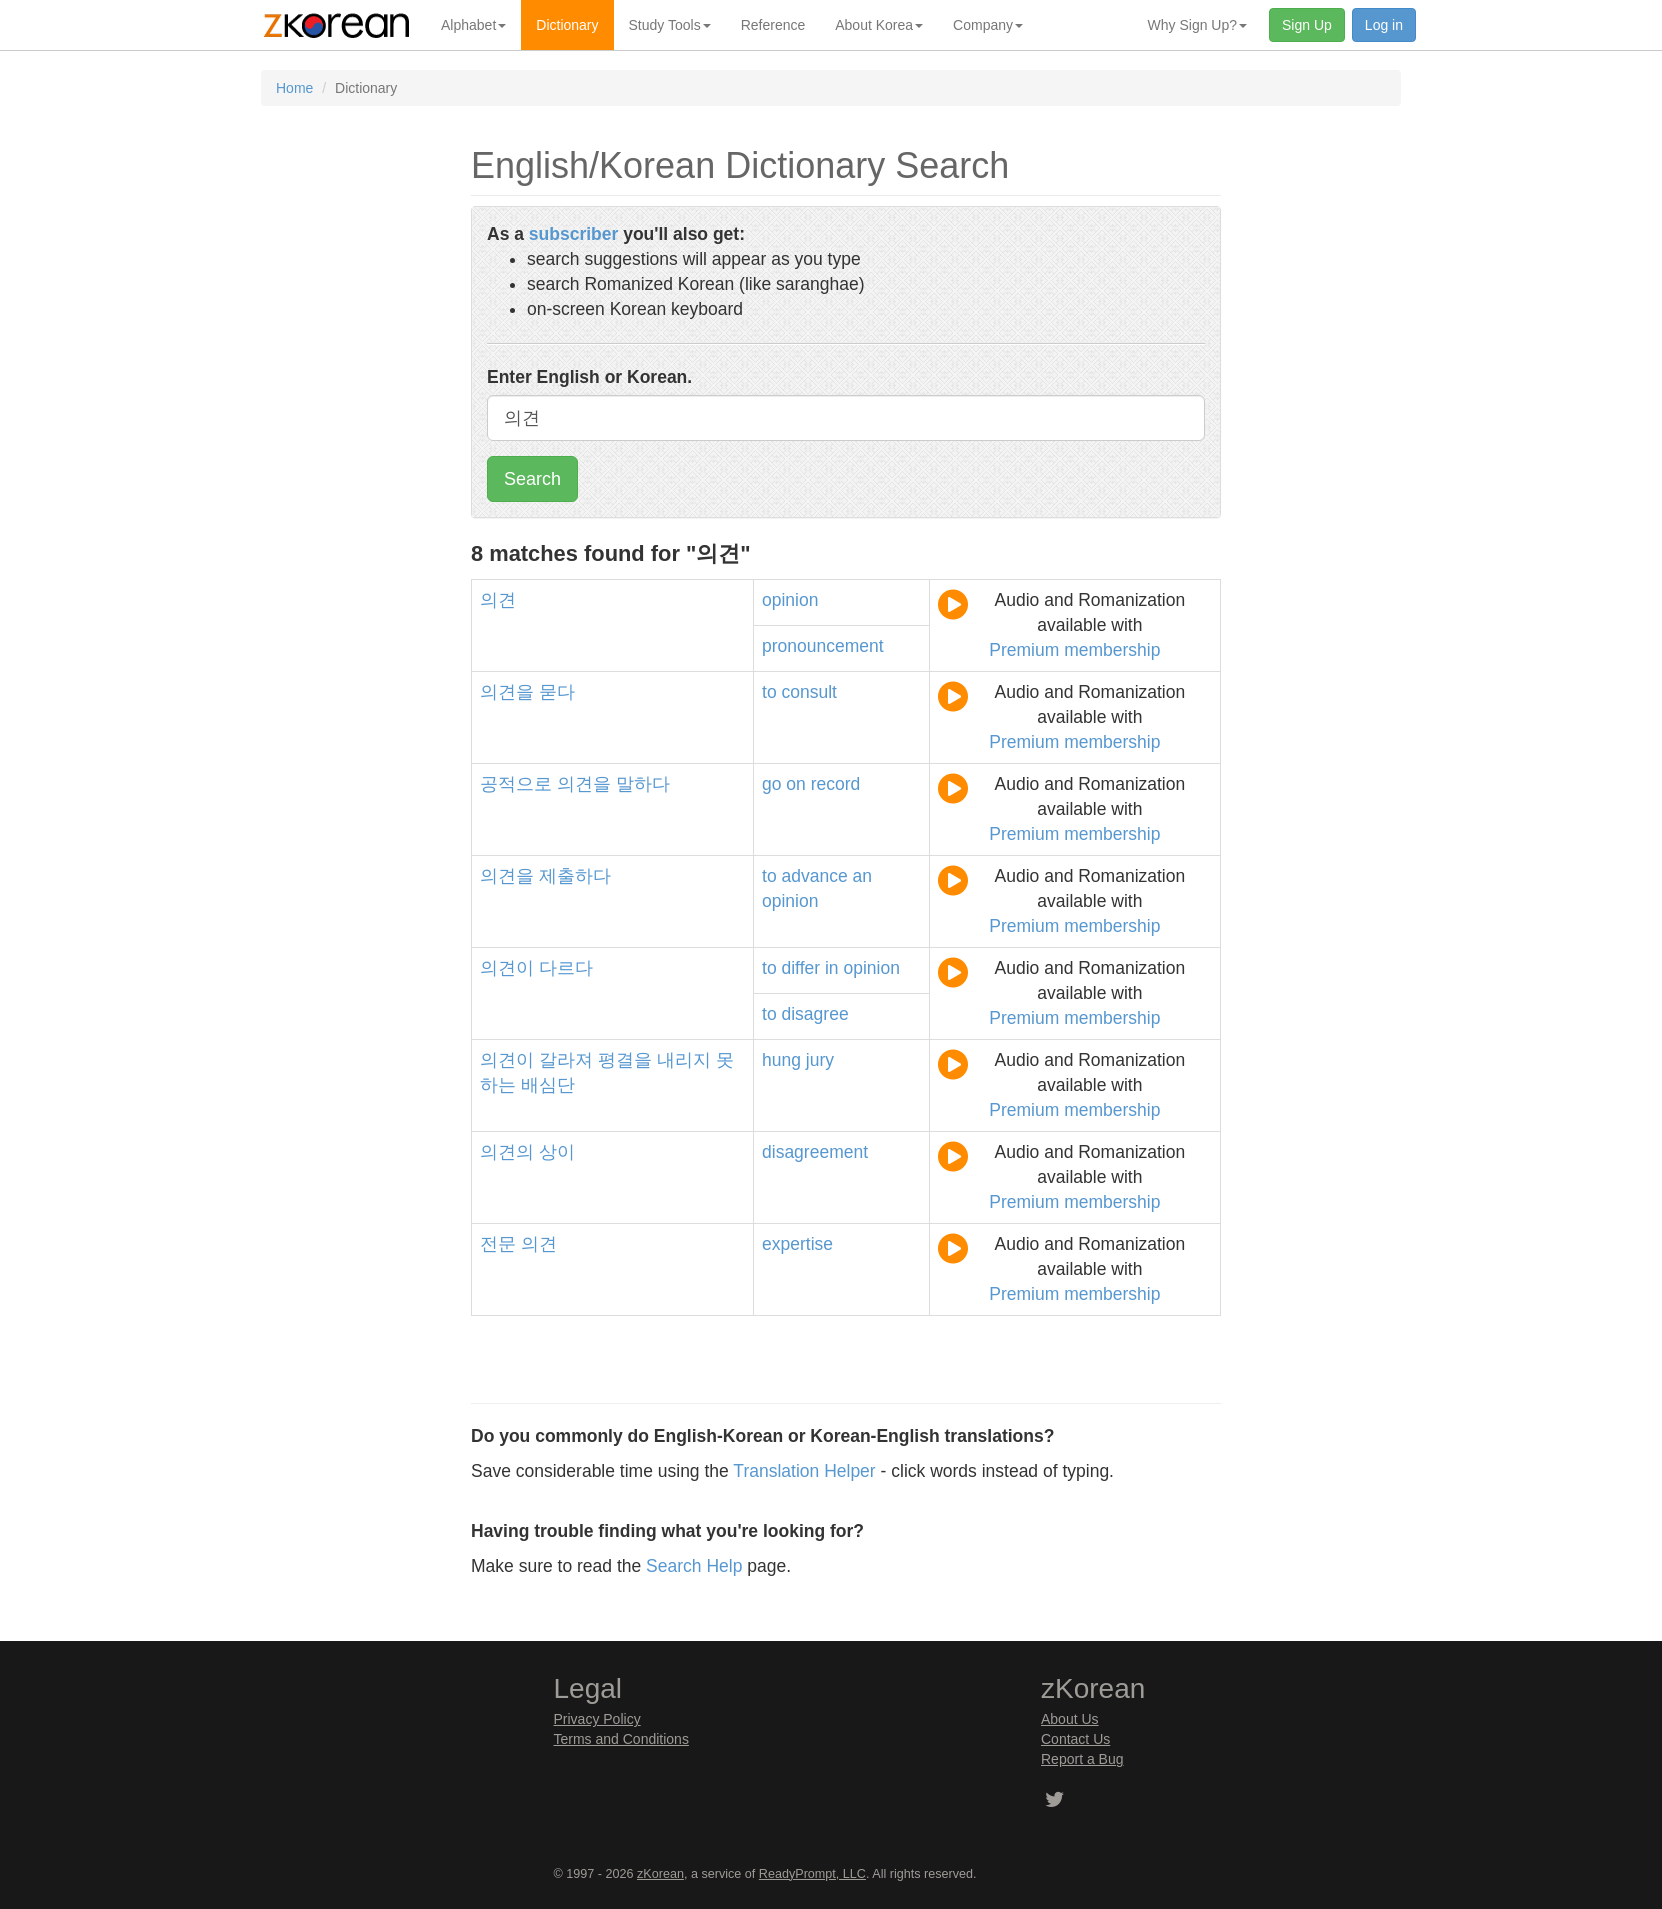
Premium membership (1074, 650)
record (836, 784)
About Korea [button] (879, 25)
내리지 (684, 1060)
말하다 (643, 784)
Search (532, 479)
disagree (815, 1014)
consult (809, 692)
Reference (773, 25)
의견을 (507, 692)
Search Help (694, 1566)
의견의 (507, 1152)
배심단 (548, 1085)
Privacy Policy (597, 1719)
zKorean (660, 1874)
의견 (498, 600)
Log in (1384, 25)
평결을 (625, 1060)
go (771, 784)
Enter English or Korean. (589, 377)
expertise (797, 1244)
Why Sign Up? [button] (1197, 25)
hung (781, 1060)
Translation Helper (804, 1471)
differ (801, 968)
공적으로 (516, 784)
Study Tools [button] (670, 25)
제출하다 (575, 876)
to (769, 692)
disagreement (815, 1152)
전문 (498, 1244)
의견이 (507, 968)
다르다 (566, 968)
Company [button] (988, 25)
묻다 (557, 692)
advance (815, 876)
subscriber (573, 234)
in (832, 968)
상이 (557, 1152)
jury (820, 1060)
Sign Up (1307, 25)
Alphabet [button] (473, 25)
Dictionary (567, 25)
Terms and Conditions (621, 1739)
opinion (790, 600)
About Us (1070, 1719)
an (862, 876)
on (795, 784)
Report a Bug (1082, 1759)
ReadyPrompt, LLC (812, 1874)
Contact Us (1075, 1739)
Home (294, 88)
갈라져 (566, 1060)
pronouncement (823, 646)
